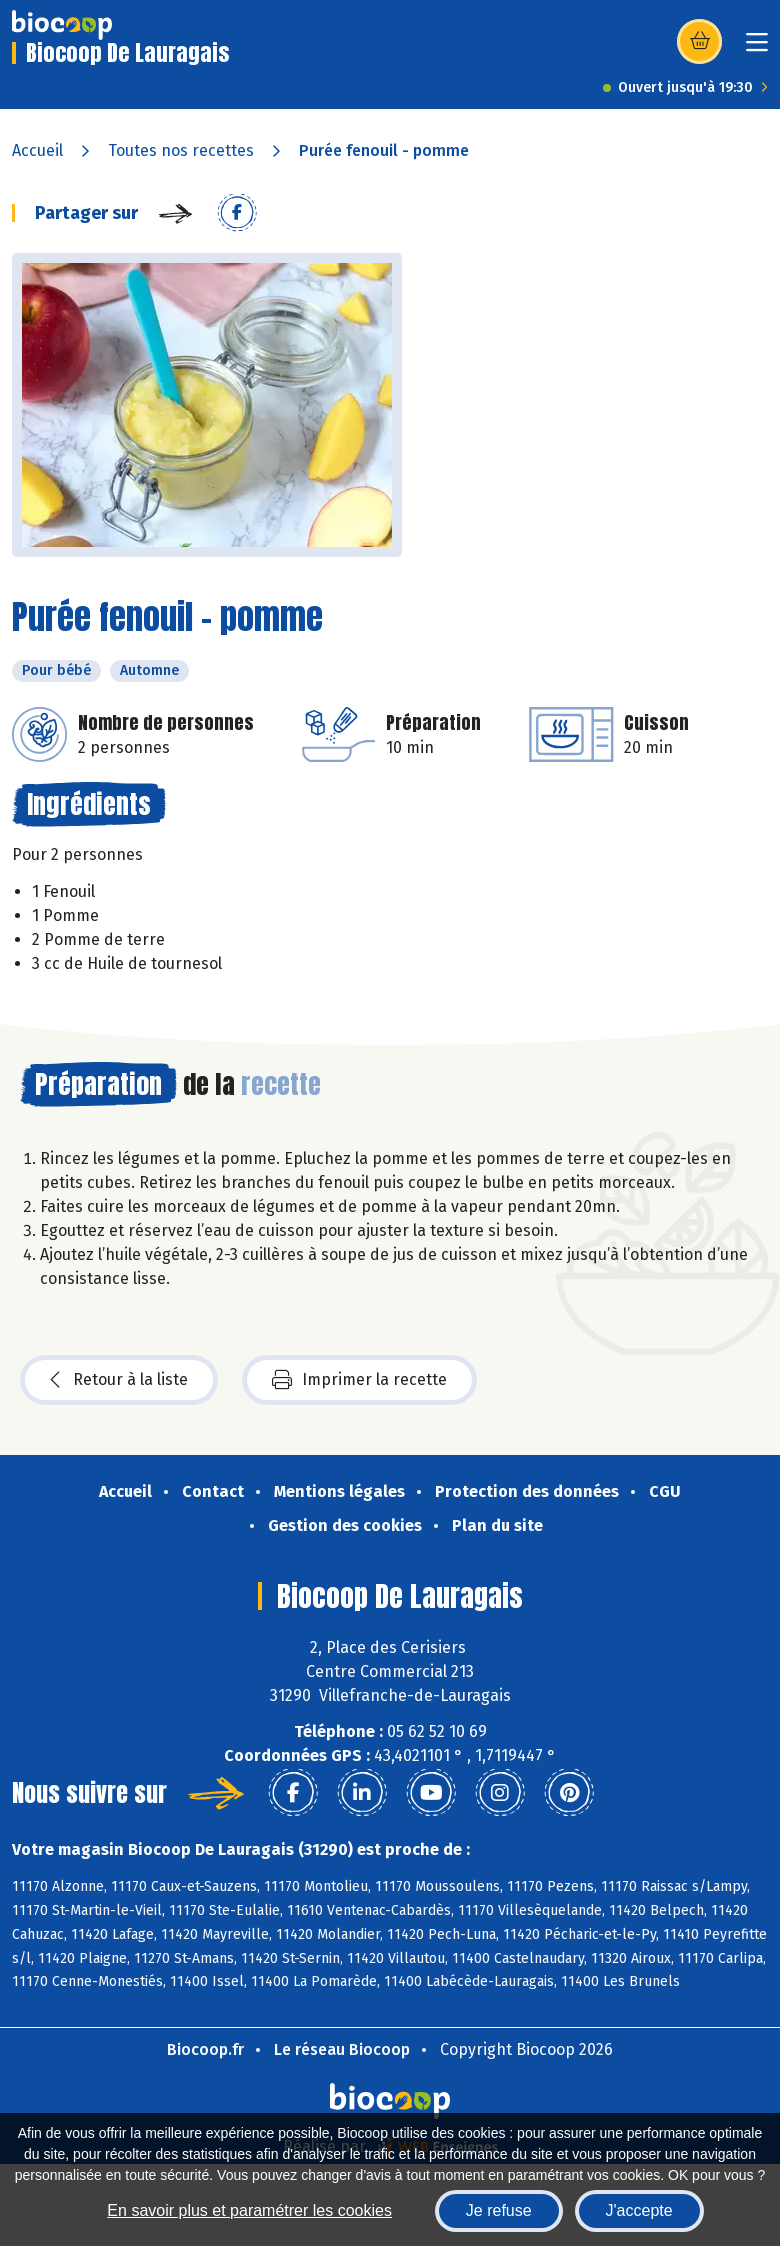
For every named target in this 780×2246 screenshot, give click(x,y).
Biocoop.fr (205, 2049)
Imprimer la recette (359, 1380)
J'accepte (639, 2210)
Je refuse (499, 2210)
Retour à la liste (119, 1380)
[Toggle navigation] (757, 48)
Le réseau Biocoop (342, 2049)
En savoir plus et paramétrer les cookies (249, 2210)
